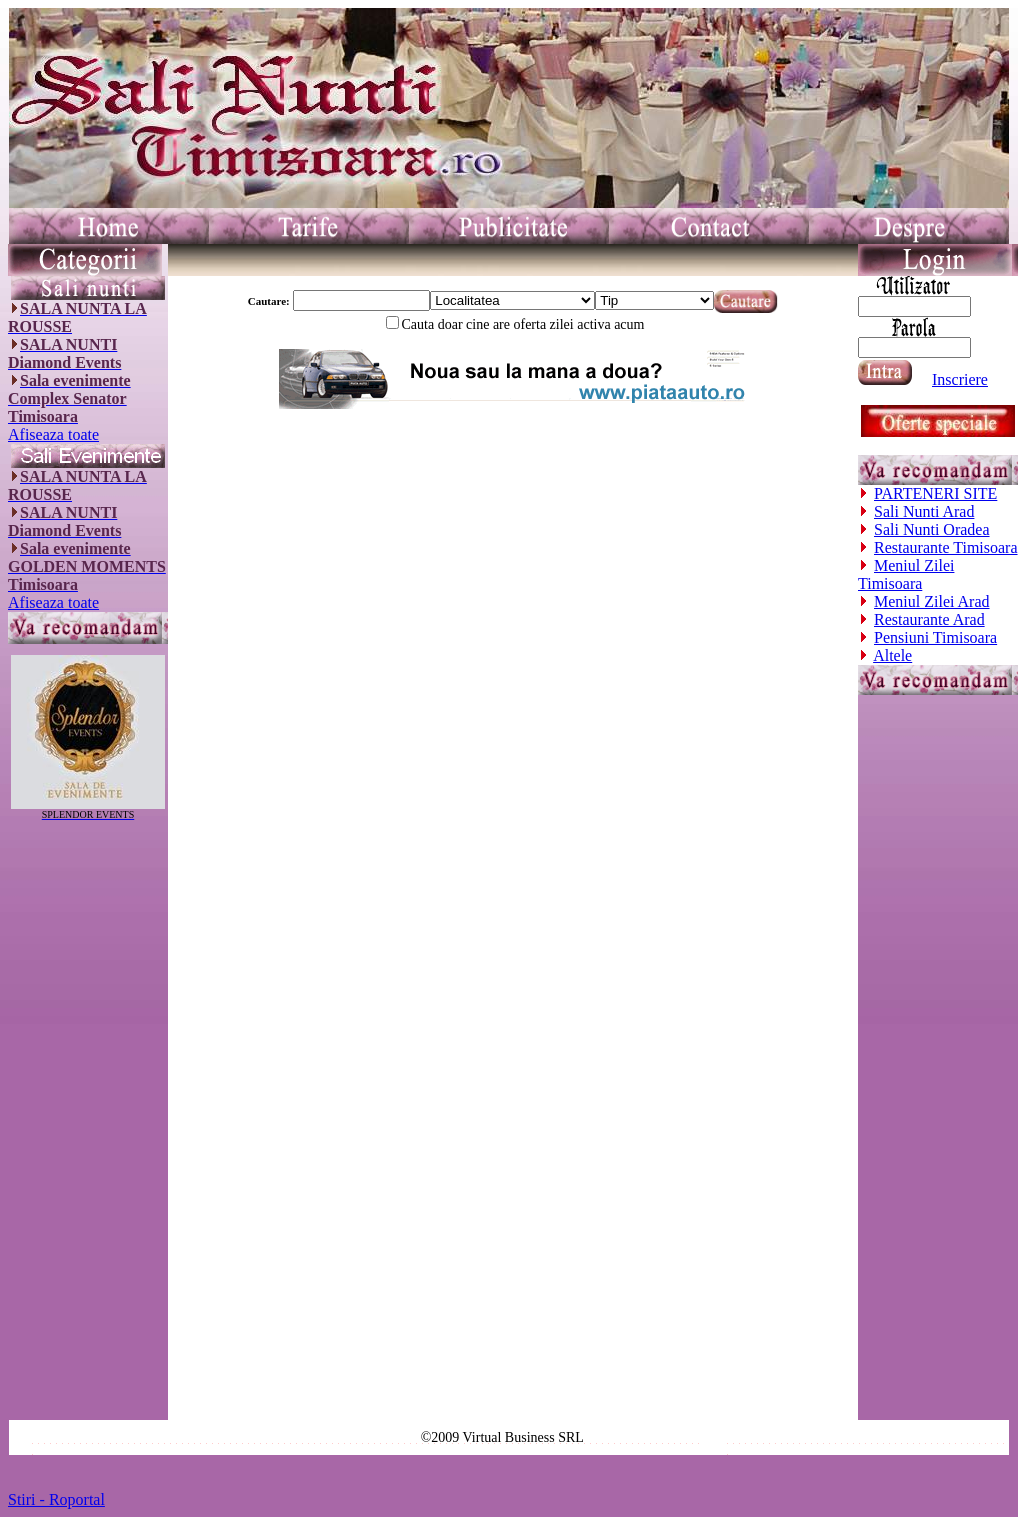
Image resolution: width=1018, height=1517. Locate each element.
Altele (892, 655)
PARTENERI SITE (935, 493)
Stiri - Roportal (56, 1499)
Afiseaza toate (53, 434)
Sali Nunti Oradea (932, 529)
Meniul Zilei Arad (932, 601)
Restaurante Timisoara (946, 547)
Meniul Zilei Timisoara (906, 574)
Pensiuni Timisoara (935, 637)
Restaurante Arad (929, 619)
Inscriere (960, 379)
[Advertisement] (88, 1120)
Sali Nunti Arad (924, 511)
